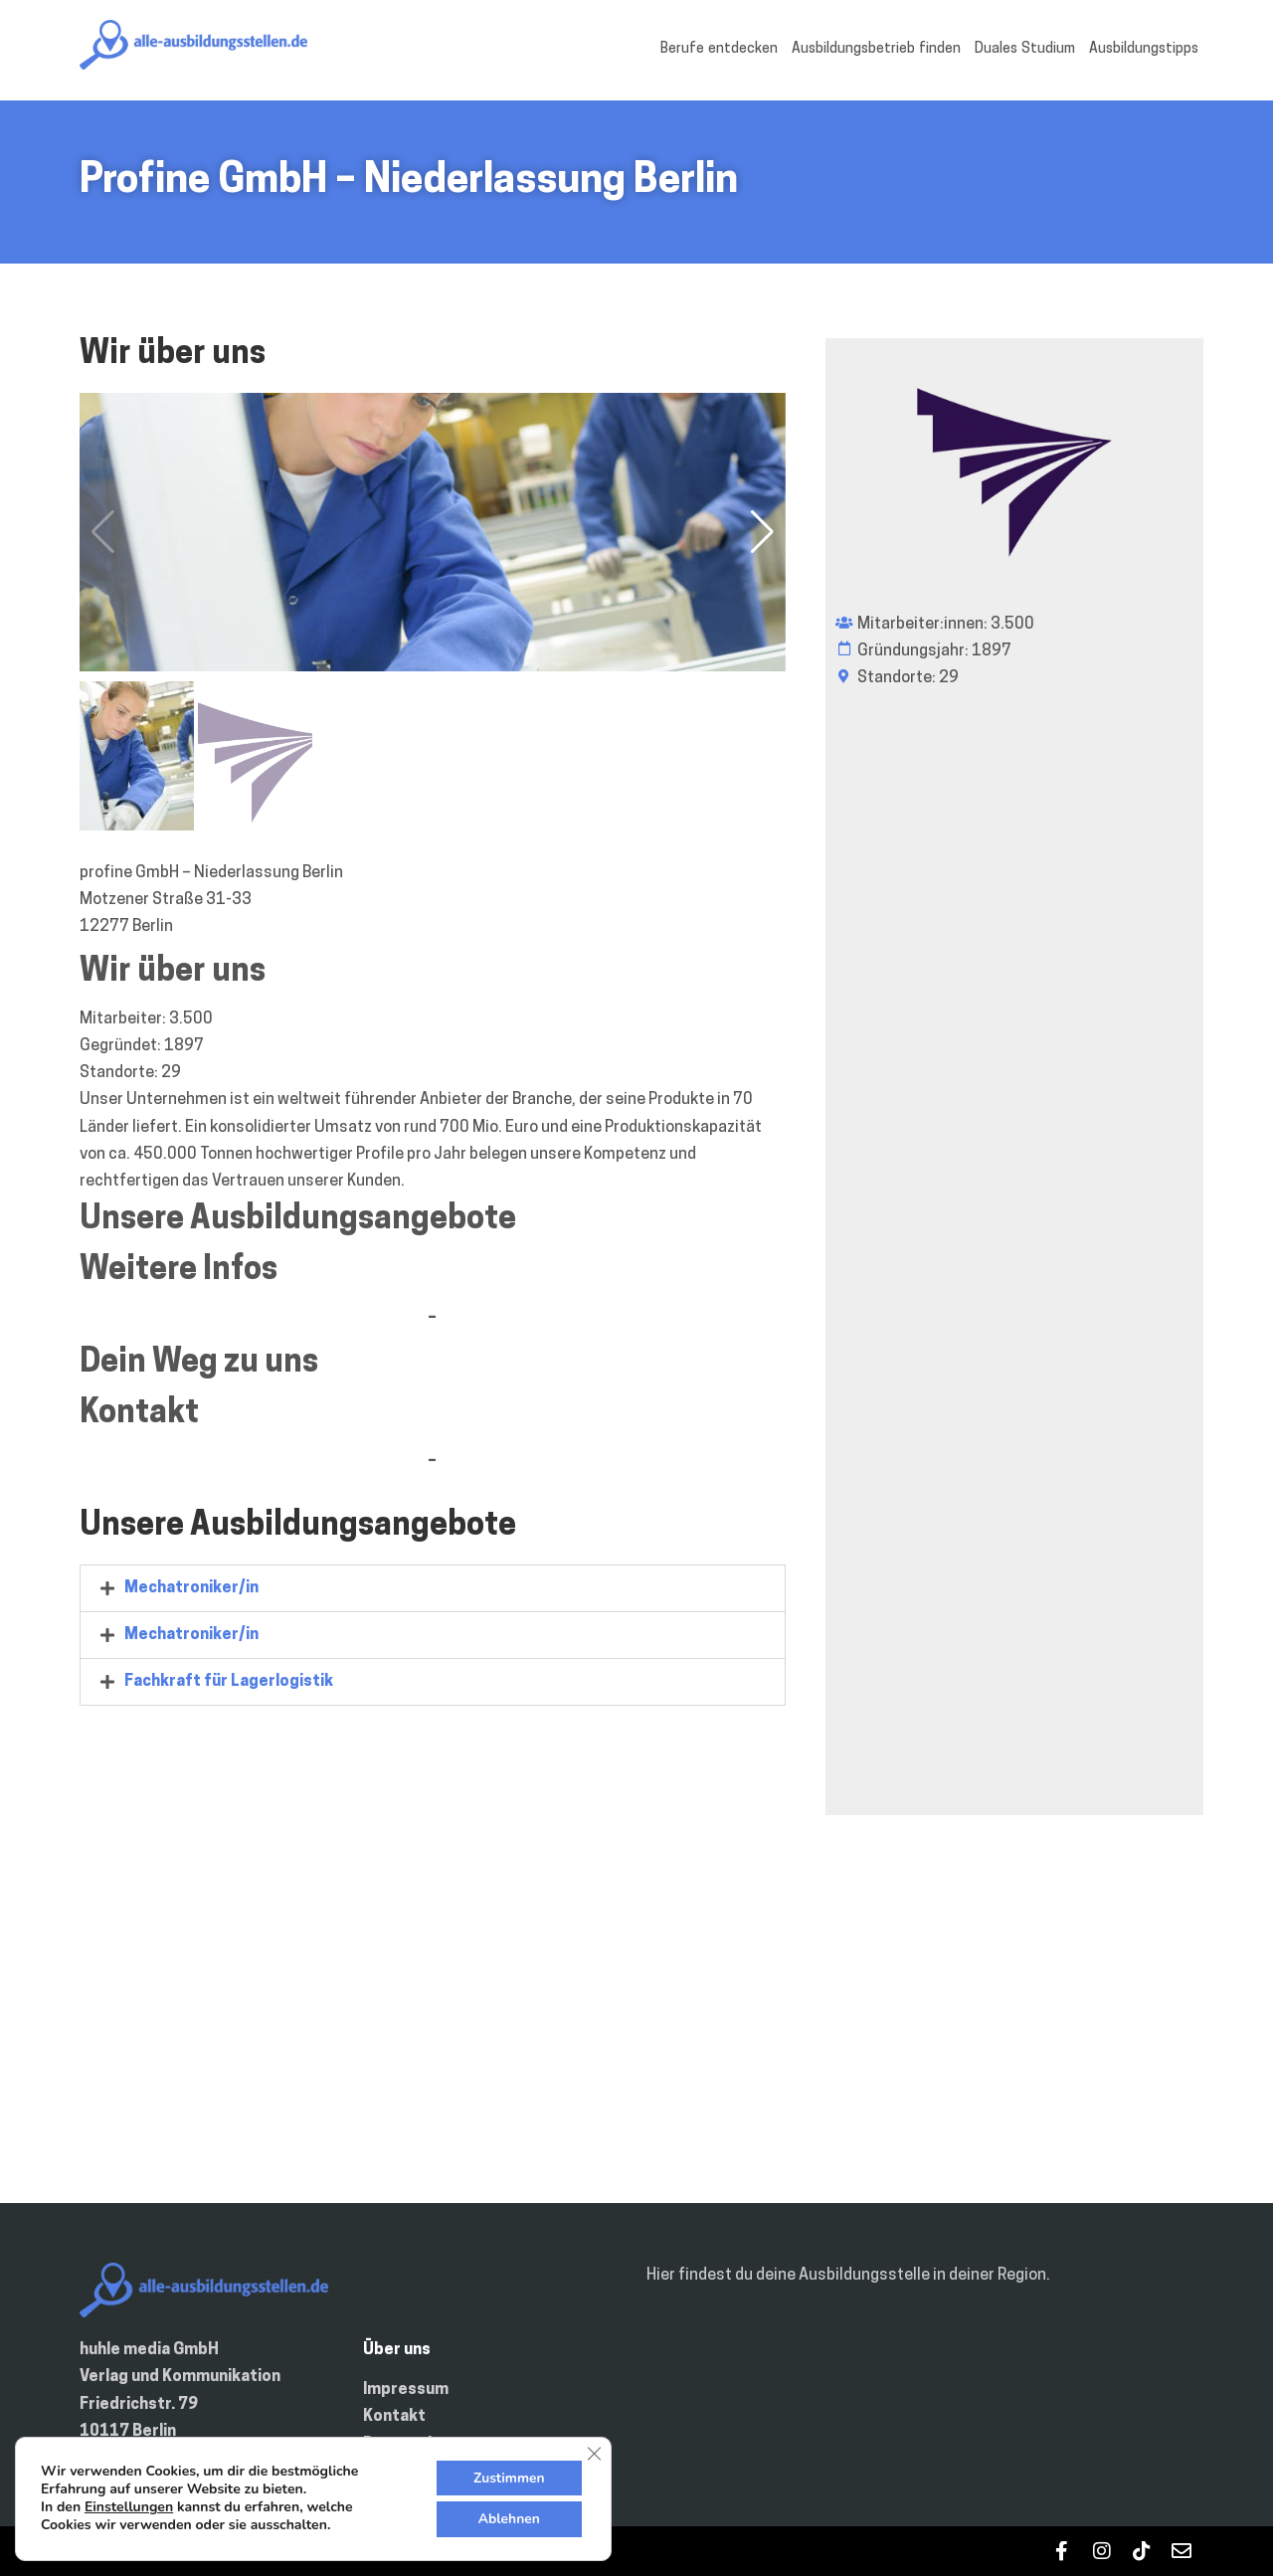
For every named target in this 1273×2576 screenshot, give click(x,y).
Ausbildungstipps (1143, 49)
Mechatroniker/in (191, 1588)
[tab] (433, 1588)
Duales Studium (1025, 49)
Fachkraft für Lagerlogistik (228, 1682)
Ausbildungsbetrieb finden (876, 49)
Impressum (406, 2389)
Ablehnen (507, 2518)
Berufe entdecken (719, 49)
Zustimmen (507, 2477)
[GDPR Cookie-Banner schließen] (594, 2453)
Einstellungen (129, 2507)
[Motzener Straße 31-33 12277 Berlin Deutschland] (636, 2029)
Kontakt (394, 2417)
